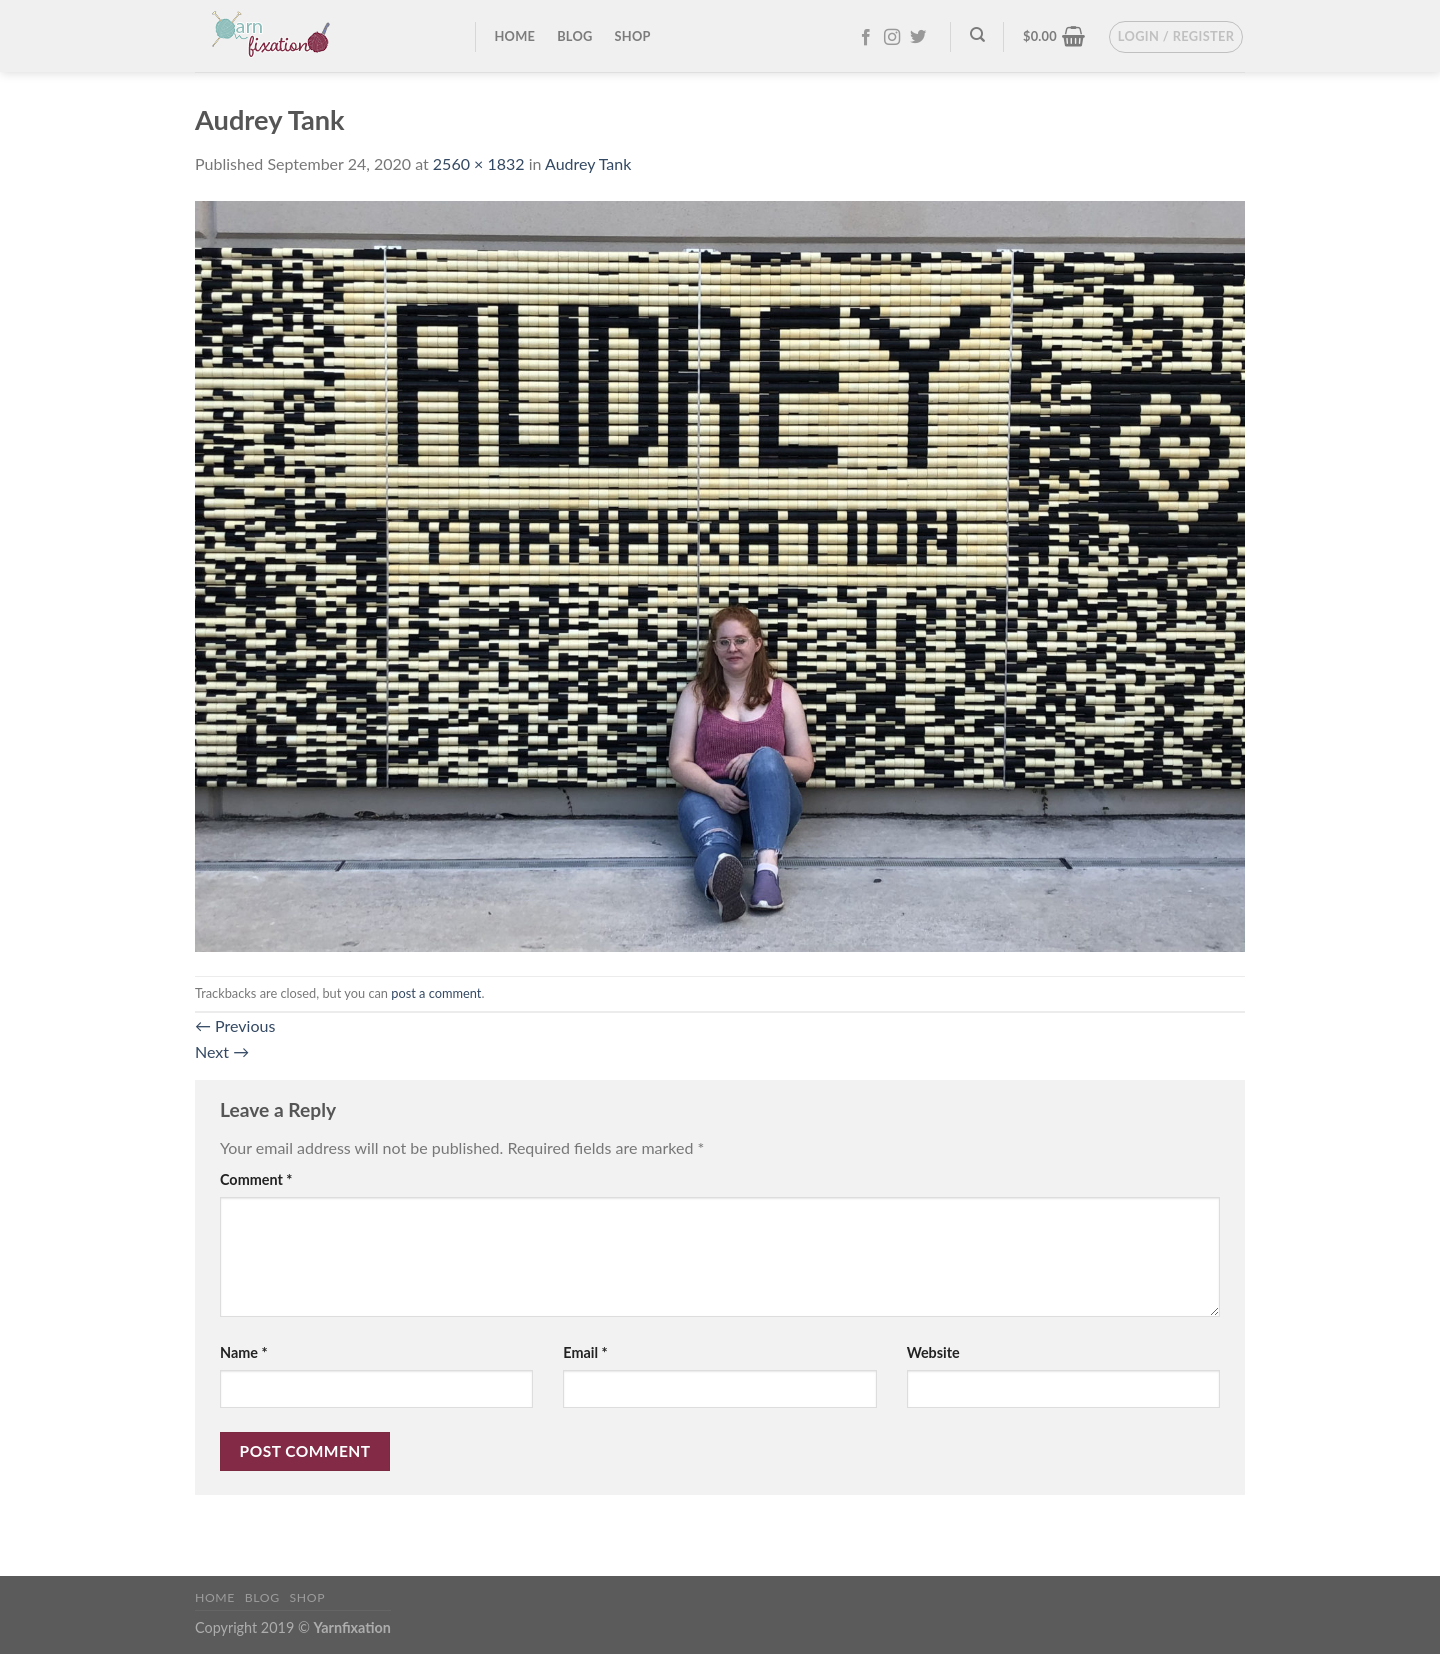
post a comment (436, 993)
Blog (574, 36)
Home (515, 36)
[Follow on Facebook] (866, 38)
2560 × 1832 (479, 163)
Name (244, 1352)
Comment (256, 1179)
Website (933, 1352)
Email (585, 1352)
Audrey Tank (588, 163)
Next (222, 1051)
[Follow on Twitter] (918, 38)
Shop (633, 36)
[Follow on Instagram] (892, 38)
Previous (235, 1025)
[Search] (977, 35)
